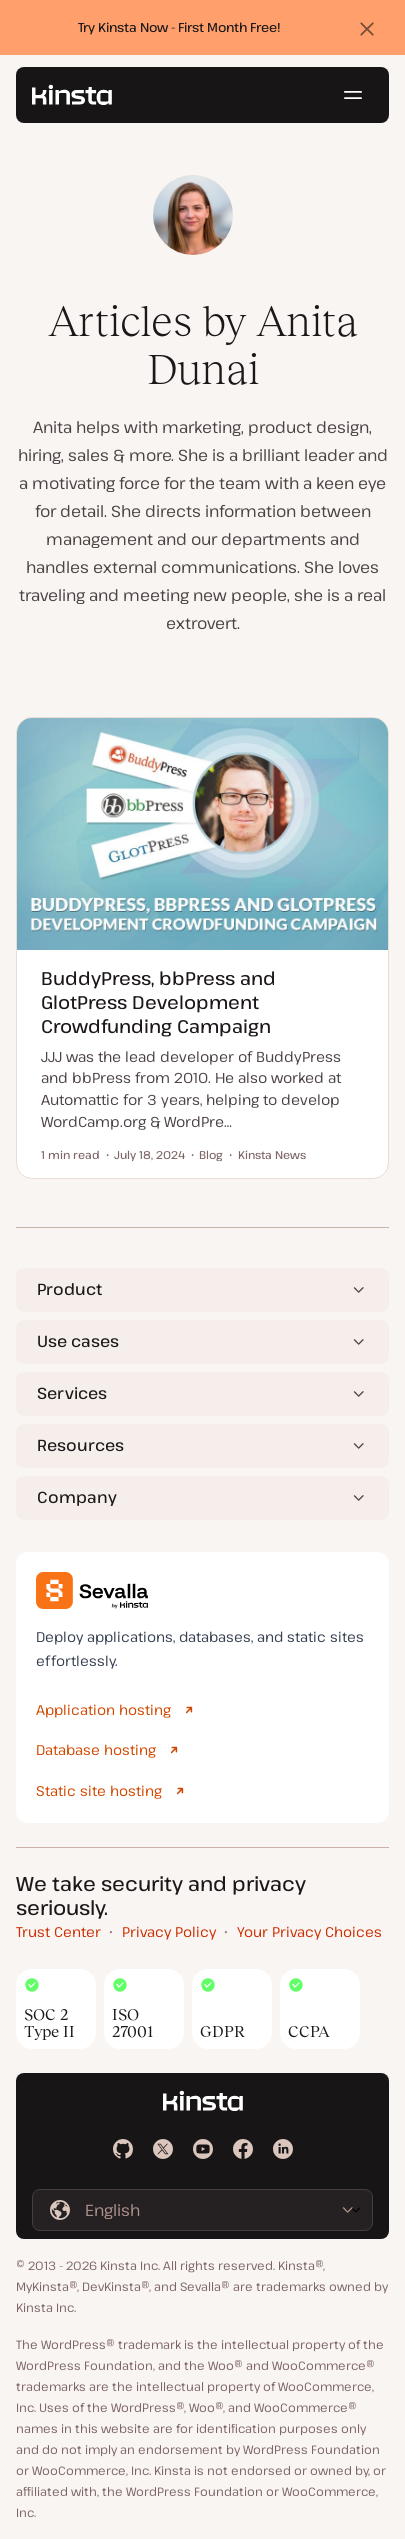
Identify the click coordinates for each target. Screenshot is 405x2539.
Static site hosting (99, 1790)
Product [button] (69, 1289)
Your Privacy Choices (309, 1931)
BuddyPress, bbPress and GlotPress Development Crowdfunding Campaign (158, 1001)
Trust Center (58, 1931)
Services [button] (72, 1393)
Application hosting (103, 1709)
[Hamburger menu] (353, 95)
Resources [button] (80, 1445)
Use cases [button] (78, 1341)
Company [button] (77, 1497)
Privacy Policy (169, 1931)
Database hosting (96, 1749)
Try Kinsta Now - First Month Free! (179, 27)
